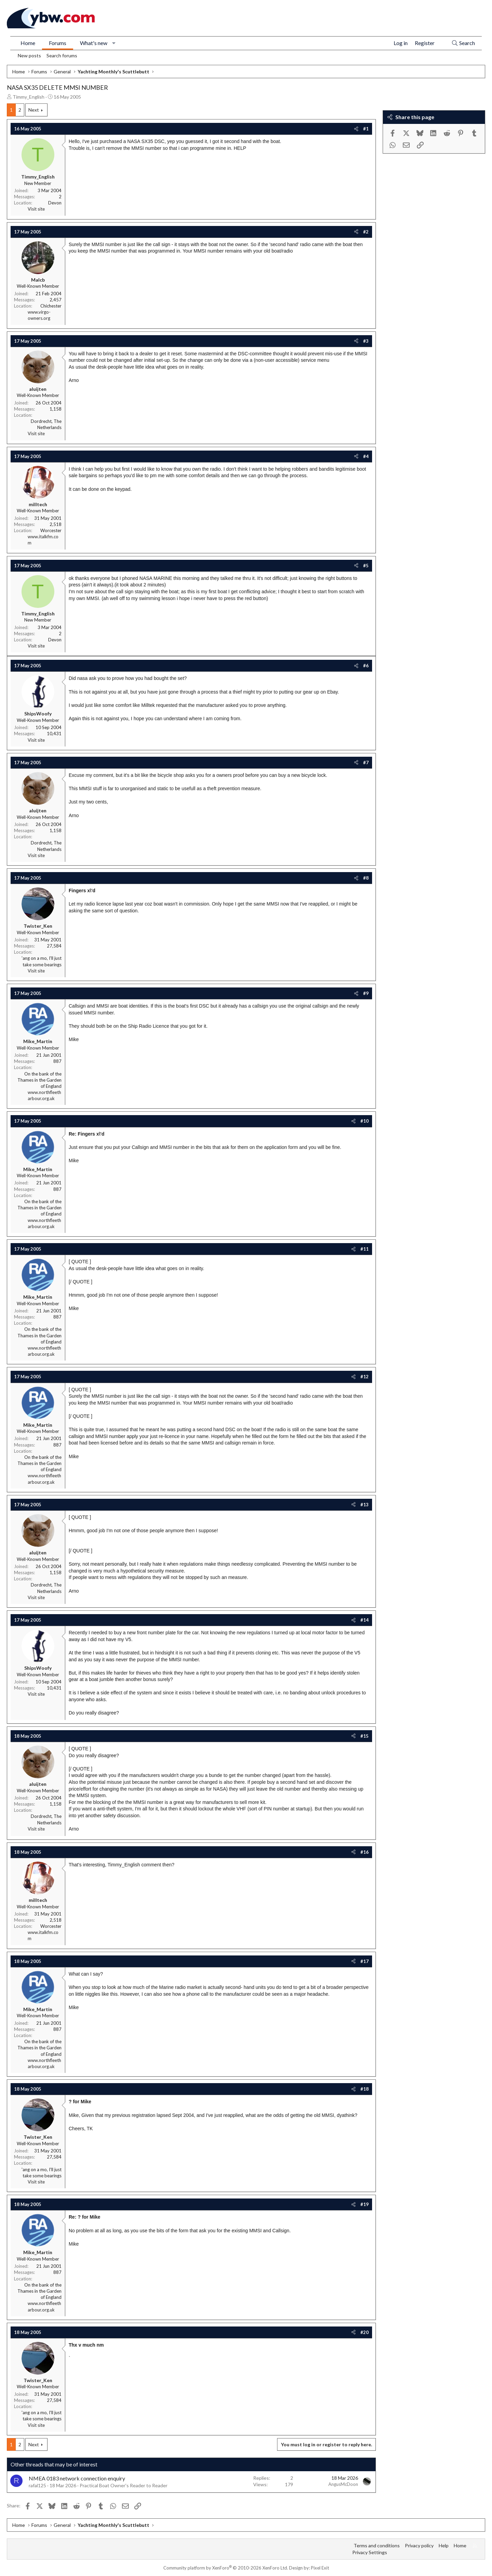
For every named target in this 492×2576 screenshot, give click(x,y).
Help (444, 2545)
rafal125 (37, 2485)
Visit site (36, 209)
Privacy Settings (369, 2552)
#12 (364, 1376)
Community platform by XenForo (225, 2568)
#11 (364, 1249)
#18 (364, 2089)
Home (27, 43)
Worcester (51, 530)
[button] (114, 43)
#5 (366, 565)
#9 (366, 993)
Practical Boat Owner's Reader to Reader (123, 2485)
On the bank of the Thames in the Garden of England (39, 1080)
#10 (364, 1121)
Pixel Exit (320, 2568)
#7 (366, 762)
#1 (366, 128)
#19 (364, 2204)
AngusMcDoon (343, 2484)
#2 (366, 231)
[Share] (356, 129)
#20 (364, 2332)
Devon (55, 202)
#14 (364, 1620)
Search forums (61, 55)
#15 (364, 1736)
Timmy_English (28, 97)
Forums (57, 43)
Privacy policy (419, 2545)
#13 (364, 1504)
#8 (366, 878)
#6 (366, 665)
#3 (366, 341)
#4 (366, 456)
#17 (364, 1961)
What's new (93, 43)
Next (33, 110)
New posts (29, 55)
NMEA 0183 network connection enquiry (77, 2478)
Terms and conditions (377, 2545)
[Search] (463, 43)
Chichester (51, 306)
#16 (364, 1852)
